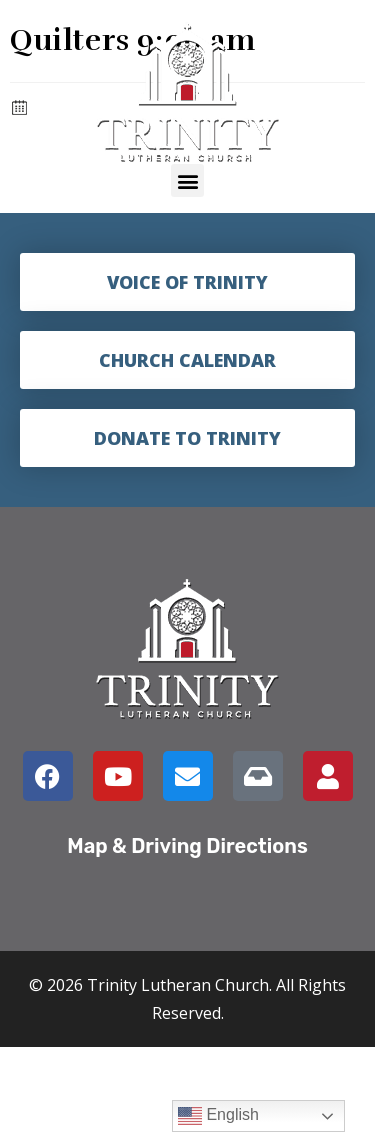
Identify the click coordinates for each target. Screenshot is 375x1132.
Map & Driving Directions (187, 846)
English (218, 1116)
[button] (187, 180)
